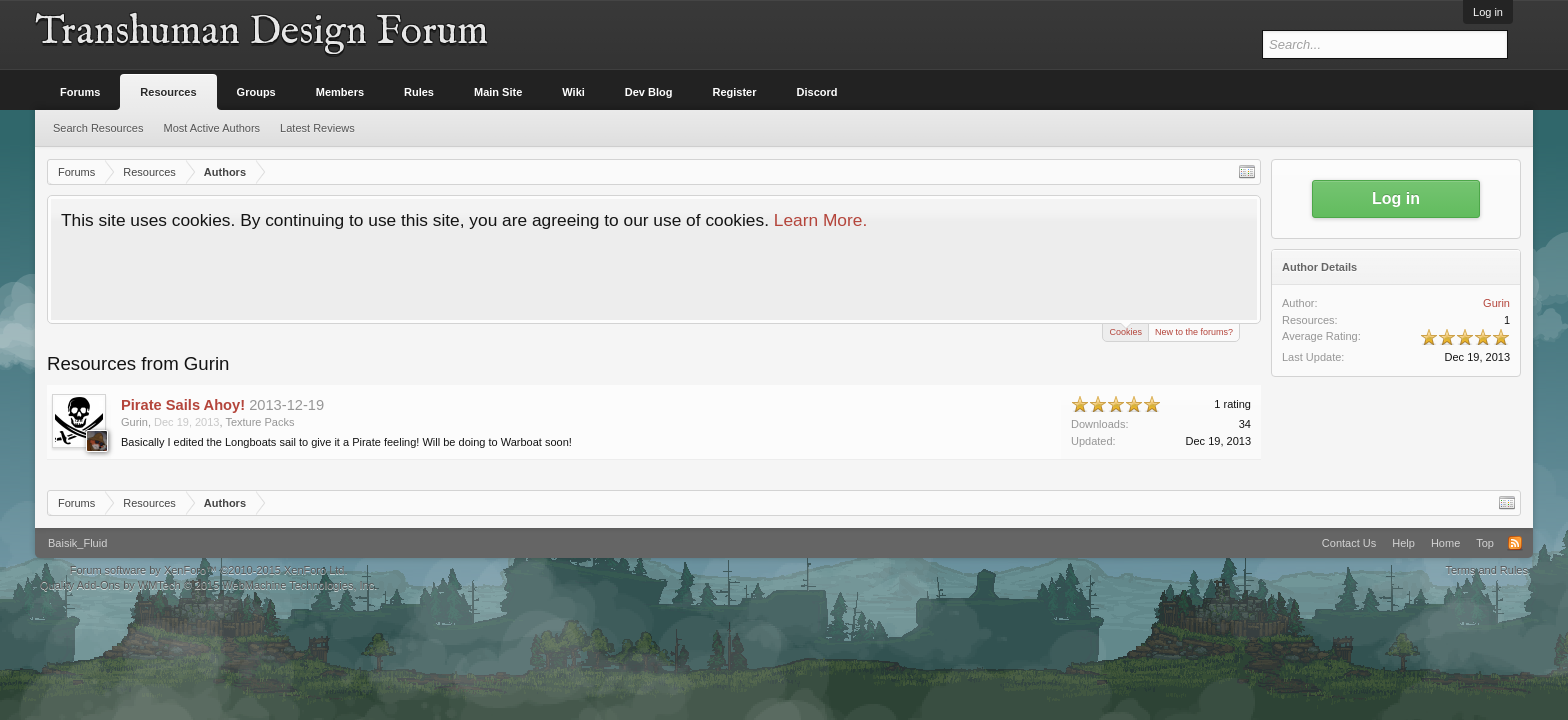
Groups (256, 92)
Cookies (1125, 330)
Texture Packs (259, 422)
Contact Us (1349, 543)
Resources (168, 92)
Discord (817, 92)
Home (1445, 543)
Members (340, 92)
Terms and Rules (1486, 570)
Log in (1488, 12)
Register (735, 92)
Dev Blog (649, 92)
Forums (80, 92)
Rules (419, 92)
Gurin (134, 422)
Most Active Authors (212, 128)
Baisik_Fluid (77, 543)
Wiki (573, 92)
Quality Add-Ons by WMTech (208, 585)
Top (1485, 543)
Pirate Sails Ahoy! (183, 405)
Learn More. (820, 220)
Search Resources (98, 128)
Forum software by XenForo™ (209, 570)
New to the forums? (1194, 332)
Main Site (498, 92)
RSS (1515, 543)
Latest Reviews (317, 128)
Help (1403, 543)
